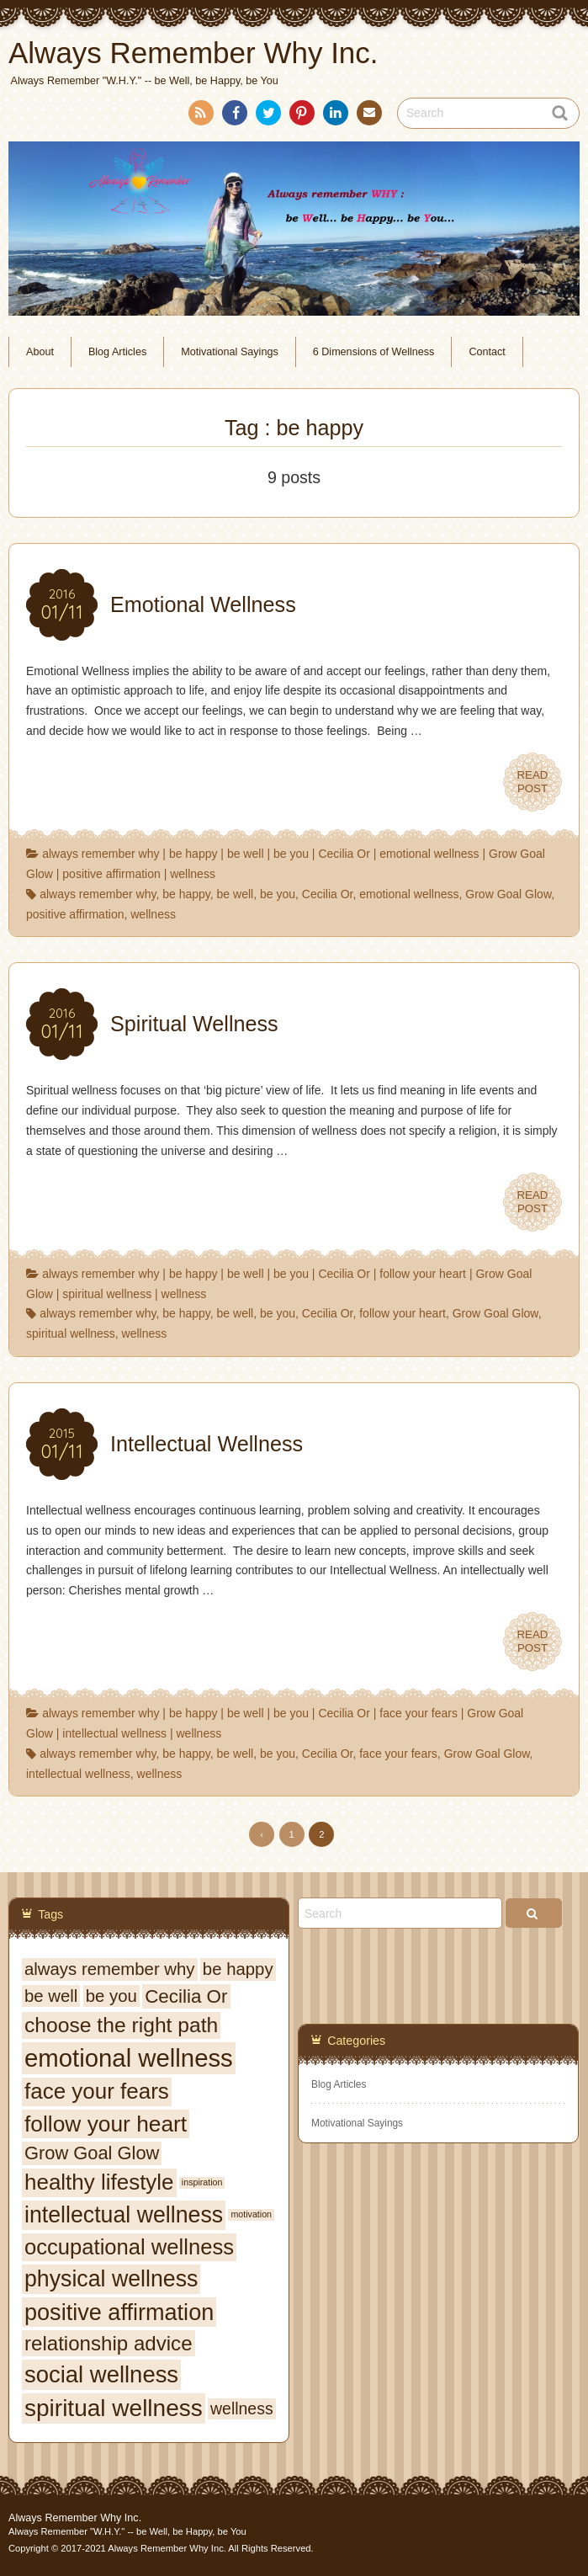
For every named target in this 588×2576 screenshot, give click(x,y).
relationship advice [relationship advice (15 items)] (108, 2343)
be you (291, 853)
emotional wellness (429, 853)
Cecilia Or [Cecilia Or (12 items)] (186, 1996)
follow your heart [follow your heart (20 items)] (105, 2124)
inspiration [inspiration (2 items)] (202, 2182)
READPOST (532, 782)
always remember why (100, 853)
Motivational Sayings (229, 352)
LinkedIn (335, 115)
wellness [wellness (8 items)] (241, 2408)
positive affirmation (111, 874)
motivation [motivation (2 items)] (251, 2214)
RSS (199, 115)
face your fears (418, 1713)
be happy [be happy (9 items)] (238, 1969)
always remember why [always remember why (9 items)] (109, 1969)
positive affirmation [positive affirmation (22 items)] (119, 2312)
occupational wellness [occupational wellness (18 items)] (129, 2247)
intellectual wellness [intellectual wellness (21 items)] (123, 2214)
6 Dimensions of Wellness (374, 352)
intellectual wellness (114, 1733)
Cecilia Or (343, 853)
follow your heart (422, 1273)
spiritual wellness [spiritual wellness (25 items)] (113, 2408)
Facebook (233, 115)
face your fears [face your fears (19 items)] (96, 2091)
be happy (193, 853)
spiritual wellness (106, 1294)
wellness (192, 874)
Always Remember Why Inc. (74, 2518)
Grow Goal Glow (508, 894)
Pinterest (301, 115)
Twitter (267, 115)
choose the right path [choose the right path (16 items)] (121, 2025)
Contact (368, 115)
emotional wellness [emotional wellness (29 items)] (128, 2058)
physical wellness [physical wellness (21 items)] (111, 2278)
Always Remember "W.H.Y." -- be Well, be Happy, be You (127, 2531)
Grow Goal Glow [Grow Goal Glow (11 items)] (91, 2153)
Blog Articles (117, 352)
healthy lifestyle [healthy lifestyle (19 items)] (99, 2182)
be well (245, 853)
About (40, 352)
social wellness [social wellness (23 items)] (101, 2374)
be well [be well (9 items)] (50, 1996)
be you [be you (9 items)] (111, 1996)
